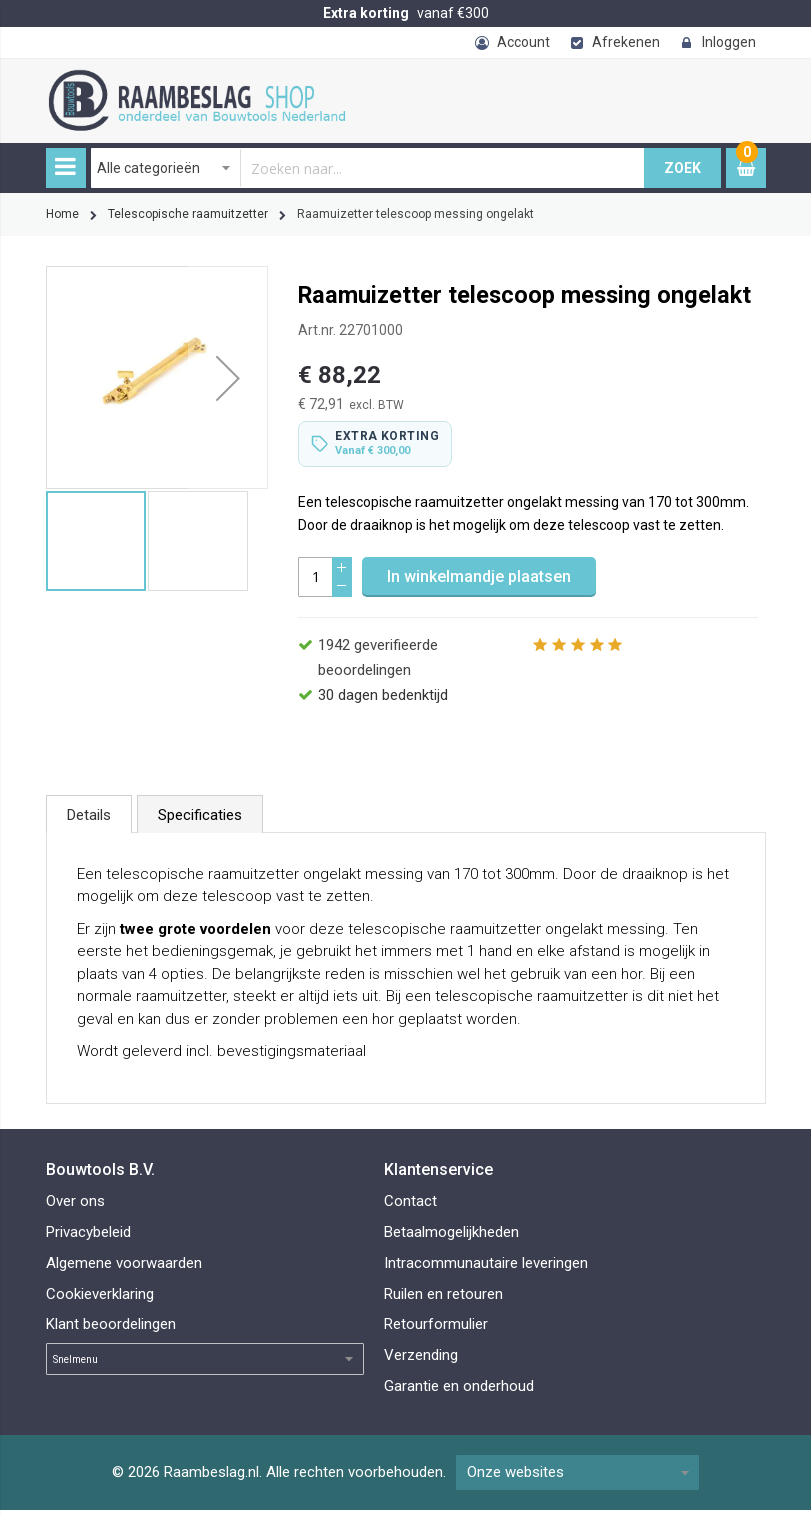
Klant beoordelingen (111, 1328)
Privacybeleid (88, 1236)
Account (523, 42)
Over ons (75, 1205)
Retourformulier (436, 1328)
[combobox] (368, 168)
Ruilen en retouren (443, 1298)
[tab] (89, 818)
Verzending (421, 1359)
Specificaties (200, 819)
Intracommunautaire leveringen (486, 1267)
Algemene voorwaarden (124, 1267)
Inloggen (729, 42)
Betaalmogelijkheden (451, 1236)
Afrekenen (626, 42)
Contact (410, 1205)
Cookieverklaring (100, 1298)
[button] (228, 377)
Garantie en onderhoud (459, 1390)
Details (89, 819)
